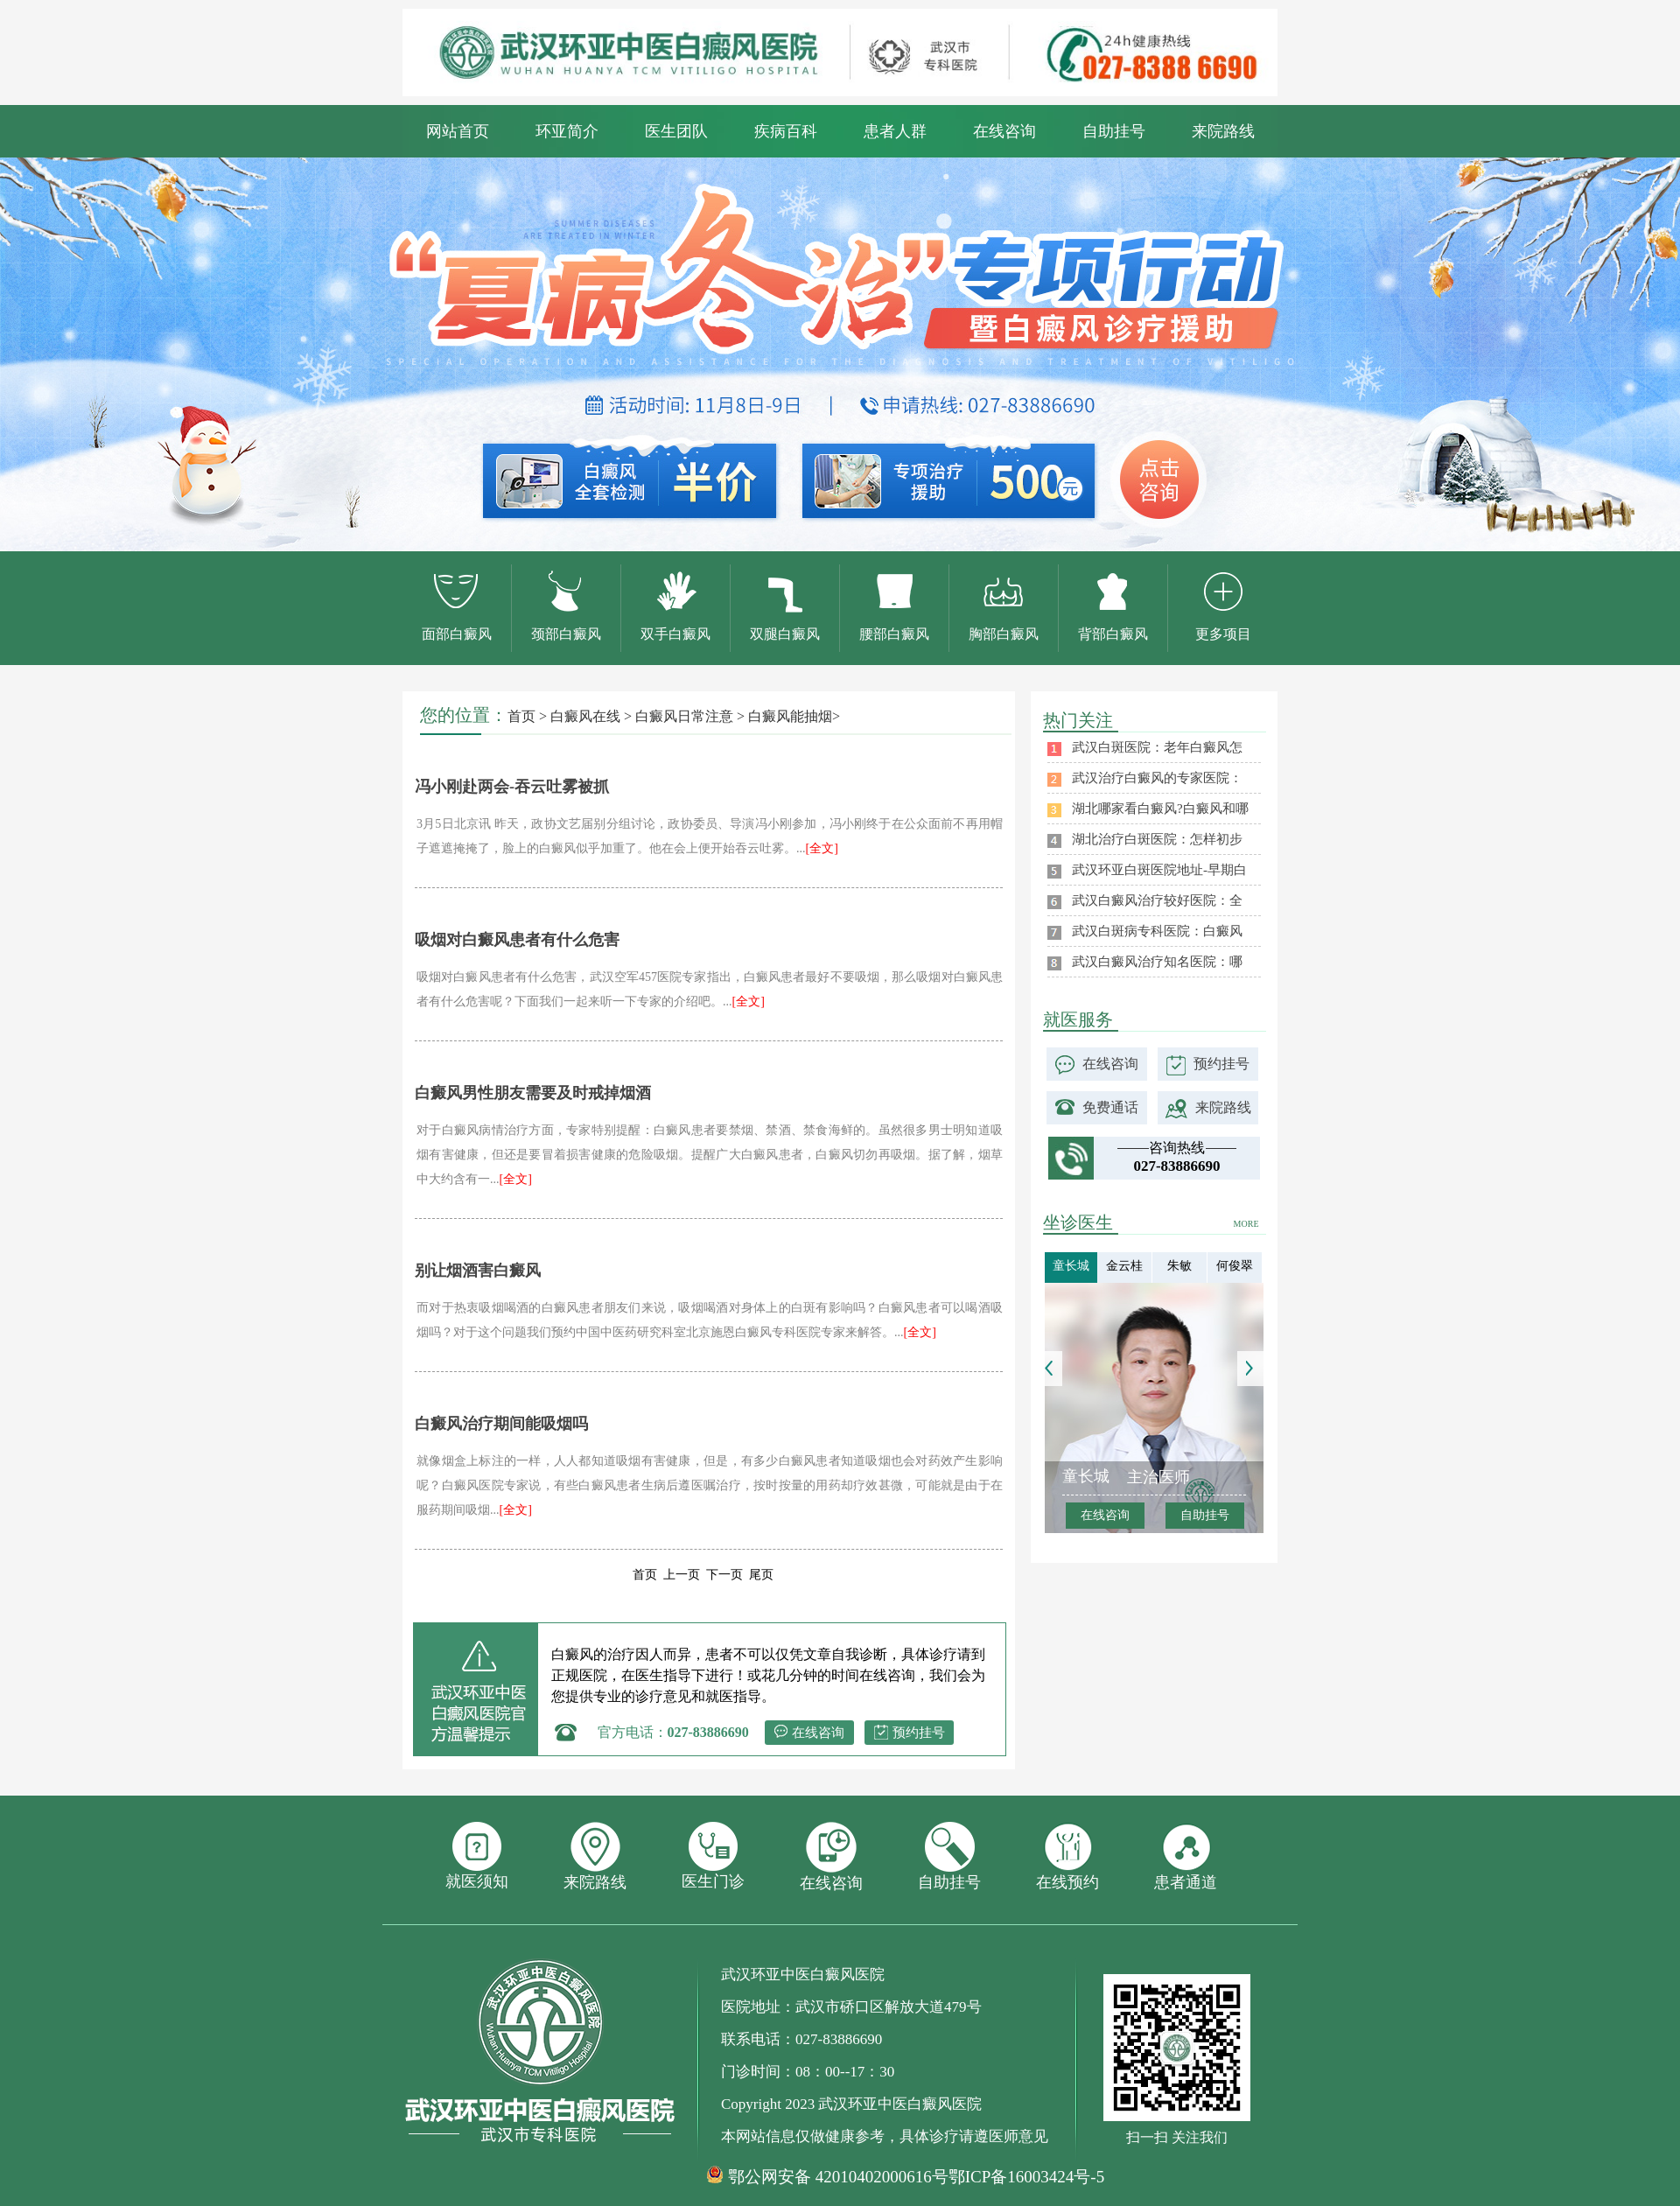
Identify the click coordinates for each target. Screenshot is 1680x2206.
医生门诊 (713, 1856)
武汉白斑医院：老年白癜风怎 (1157, 747)
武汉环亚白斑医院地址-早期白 (1159, 870)
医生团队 (676, 131)
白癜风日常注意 (684, 716)
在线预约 (1067, 1856)
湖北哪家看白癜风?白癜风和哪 (1160, 809)
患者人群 (895, 131)
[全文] (822, 848)
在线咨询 (1004, 131)
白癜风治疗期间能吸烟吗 (501, 1423)
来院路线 (1223, 131)
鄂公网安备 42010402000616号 (838, 2177)
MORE (1246, 1224)
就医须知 (476, 1856)
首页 (522, 716)
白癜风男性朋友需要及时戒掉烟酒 (533, 1093)
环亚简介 (567, 131)
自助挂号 (1113, 131)
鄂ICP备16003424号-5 (1026, 2176)
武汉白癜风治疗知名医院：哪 (1157, 962)
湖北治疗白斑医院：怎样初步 (1157, 839)
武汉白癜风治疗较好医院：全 (1157, 900)
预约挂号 (918, 1733)
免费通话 (1110, 1107)
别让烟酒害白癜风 (478, 1270)
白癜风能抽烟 (790, 716)
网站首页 (457, 131)
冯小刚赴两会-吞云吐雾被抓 (512, 786)
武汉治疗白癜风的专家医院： (1157, 778)
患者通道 (1185, 1856)
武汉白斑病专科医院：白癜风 (1157, 931)
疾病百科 (785, 131)
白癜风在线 (585, 716)
